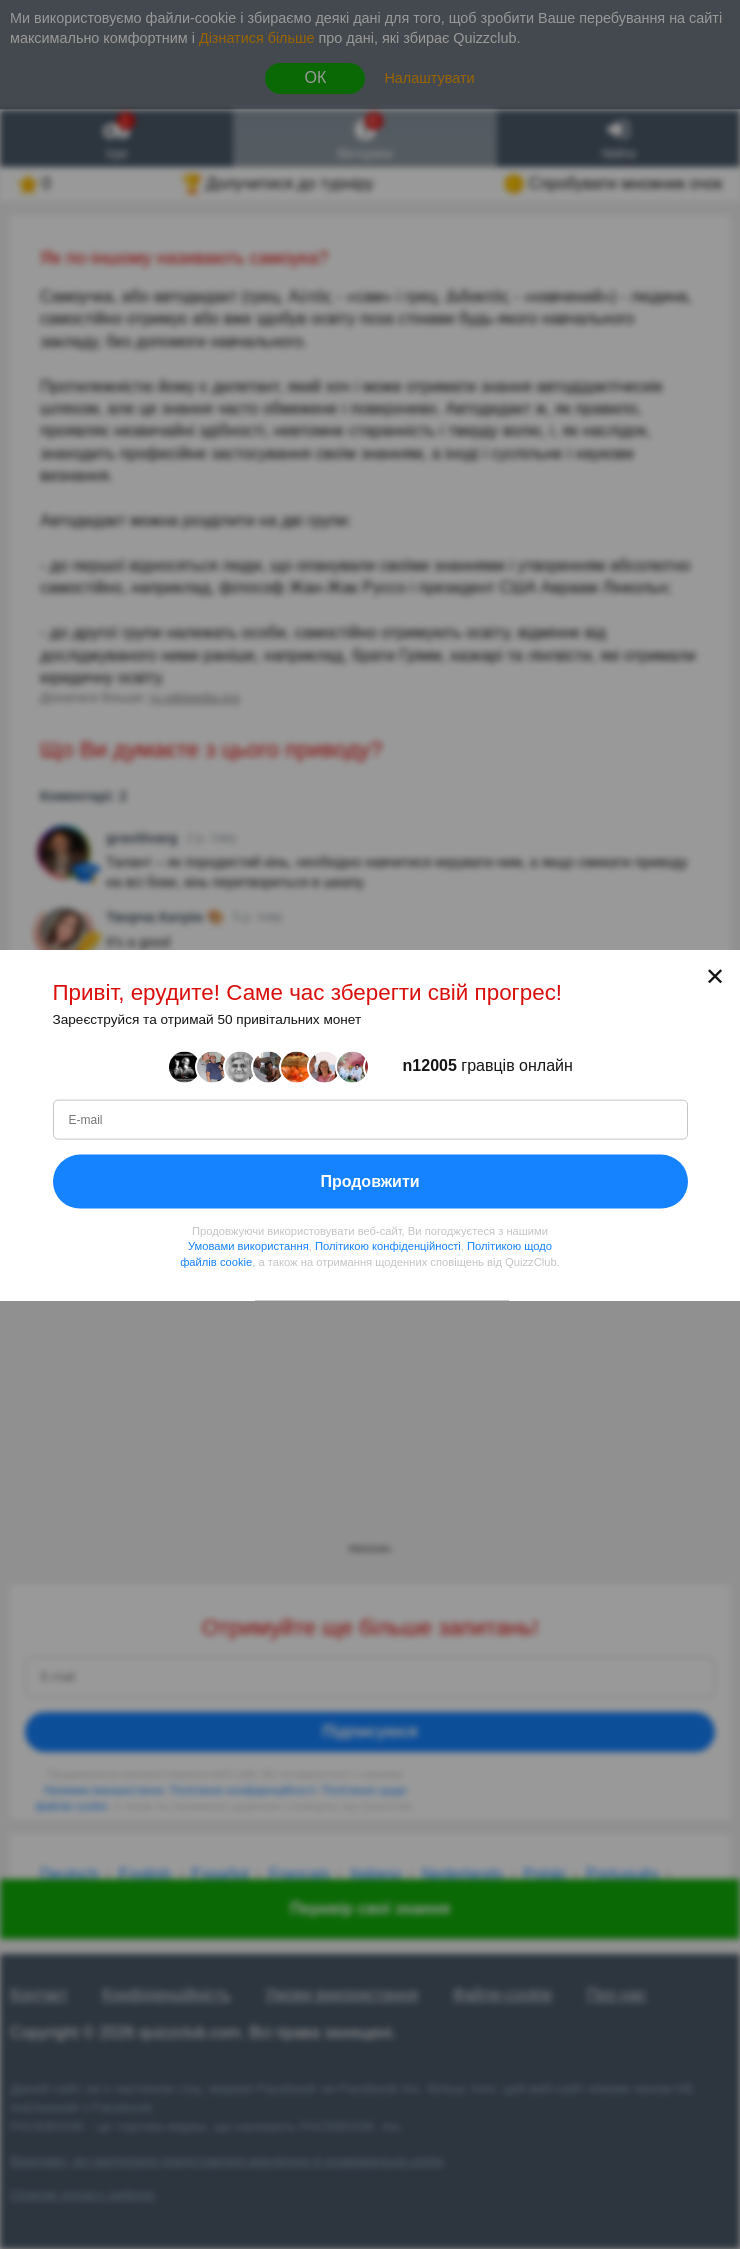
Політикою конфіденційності (388, 1246)
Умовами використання (248, 1246)
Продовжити (369, 1180)
